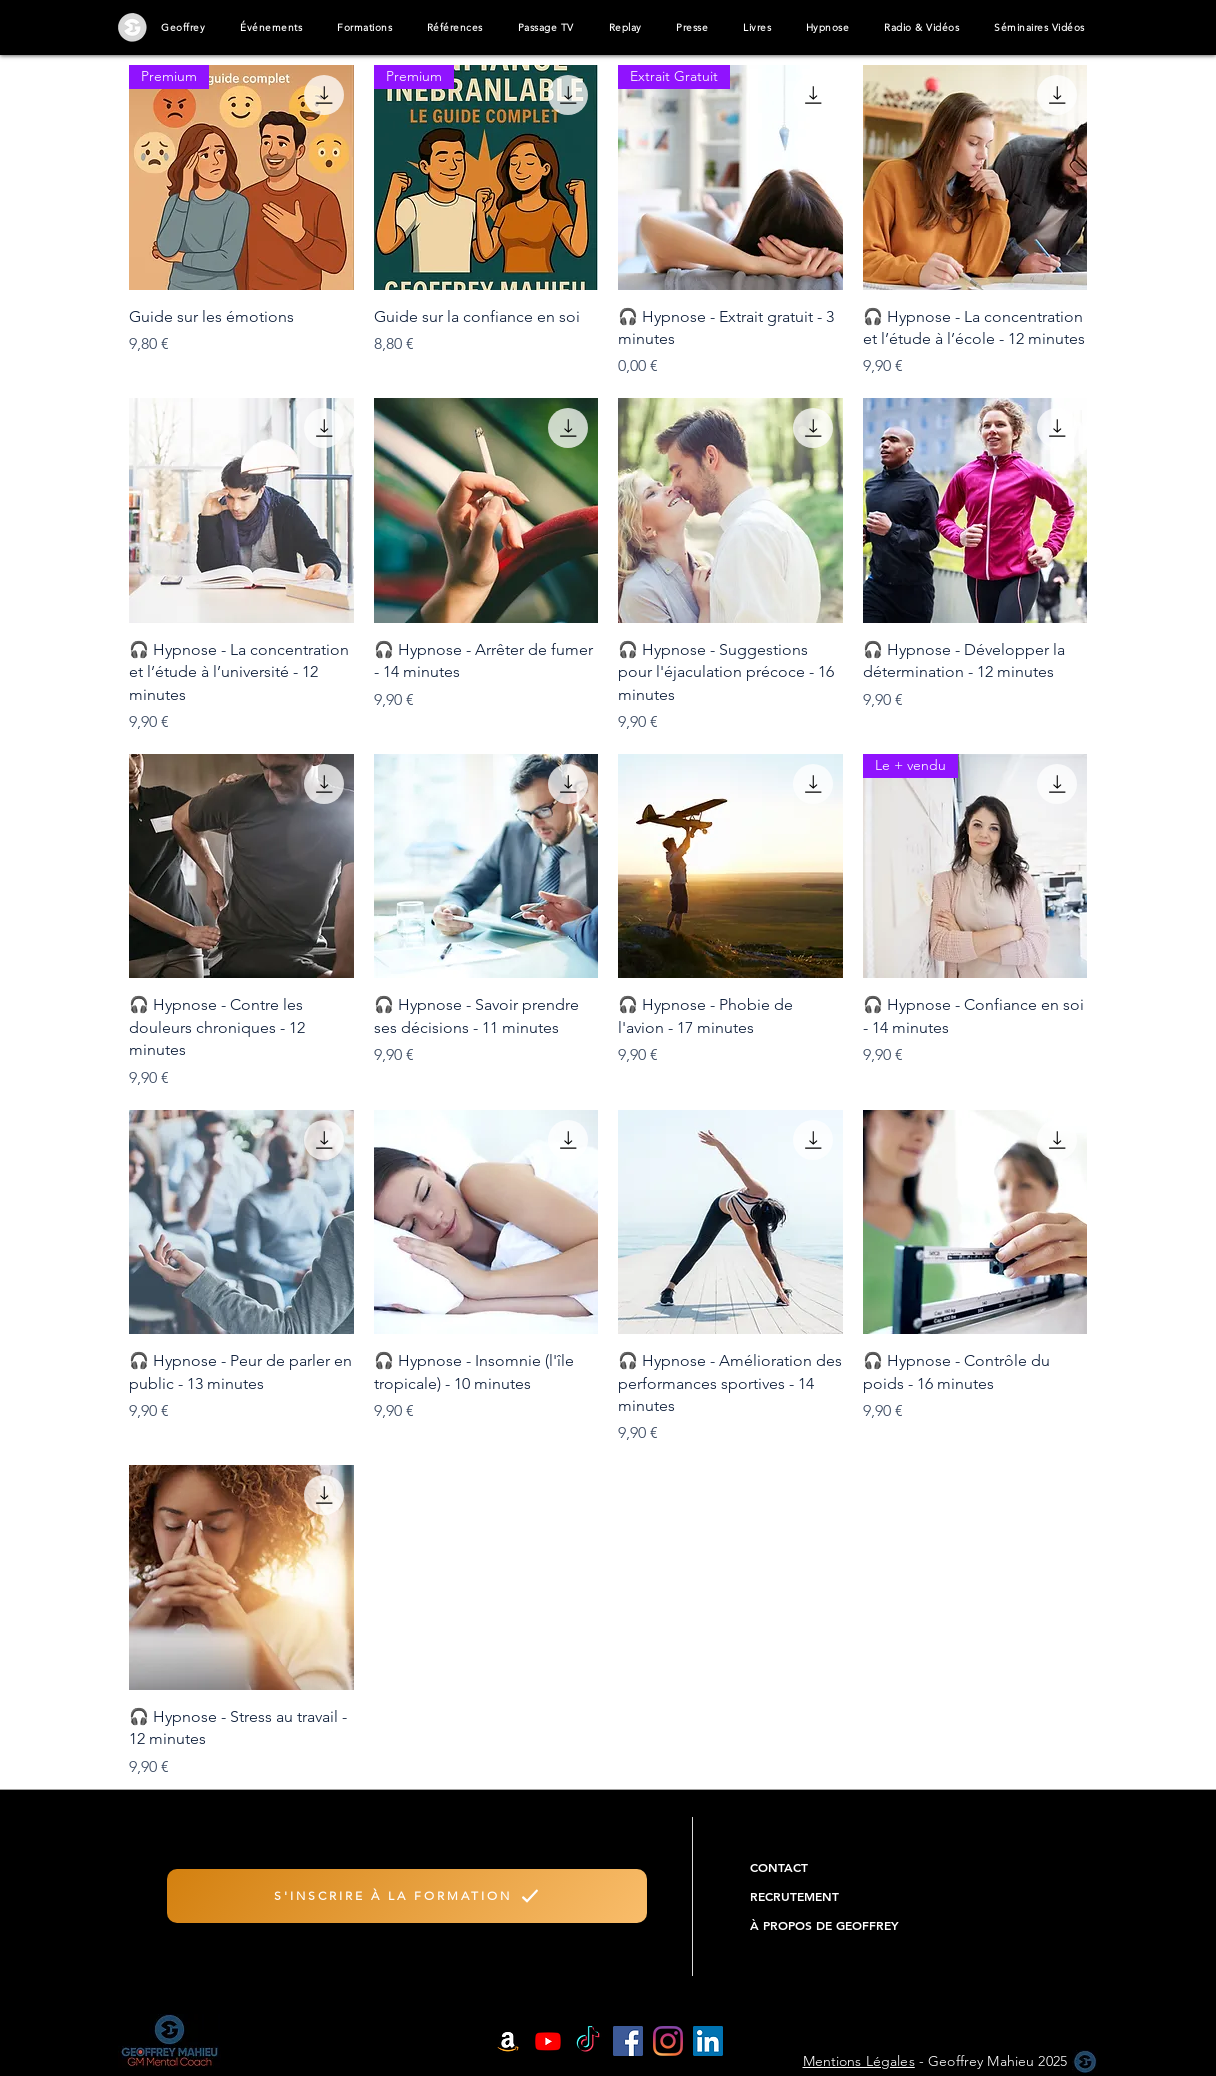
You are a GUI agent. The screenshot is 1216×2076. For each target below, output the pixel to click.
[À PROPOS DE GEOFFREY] (827, 1925)
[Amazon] (508, 2041)
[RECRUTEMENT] (804, 1896)
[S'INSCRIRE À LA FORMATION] (407, 1896)
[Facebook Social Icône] (628, 2041)
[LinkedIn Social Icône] (708, 2041)
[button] (183, 27)
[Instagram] (668, 2041)
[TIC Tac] (588, 2041)
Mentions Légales (859, 2061)
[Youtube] (548, 2041)
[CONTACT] (804, 1867)
